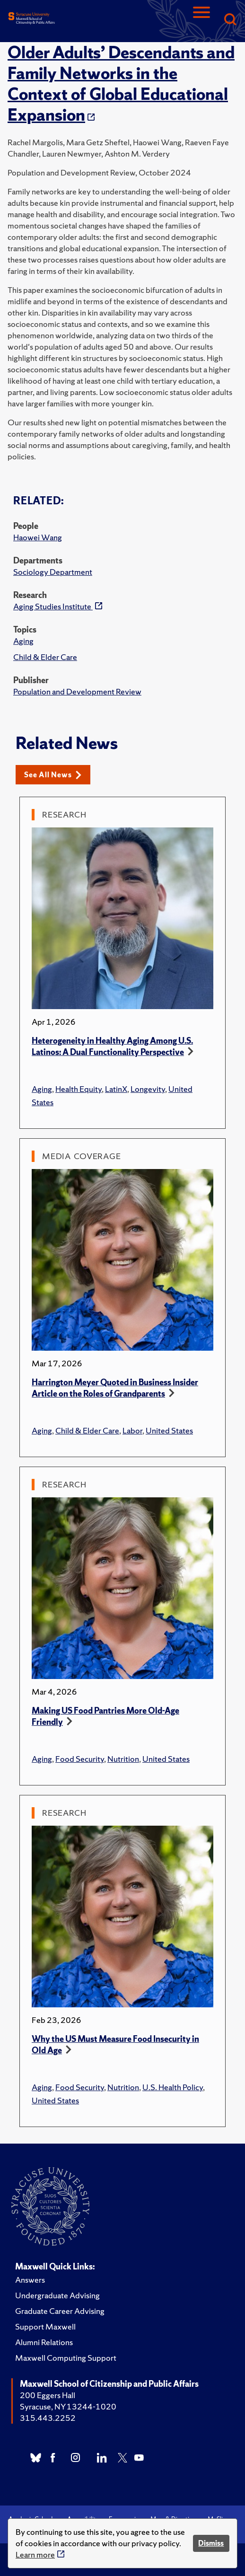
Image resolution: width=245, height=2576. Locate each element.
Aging (23, 640)
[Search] (230, 20)
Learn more (35, 2554)
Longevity (148, 1088)
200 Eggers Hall (47, 2395)
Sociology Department (52, 571)
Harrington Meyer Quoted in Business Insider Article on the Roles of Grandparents (115, 1388)
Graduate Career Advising (60, 2310)
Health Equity (78, 1088)
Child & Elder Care (45, 656)
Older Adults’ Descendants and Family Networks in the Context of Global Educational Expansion (121, 84)
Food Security (79, 1758)
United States (169, 1430)
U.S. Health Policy (172, 2087)
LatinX (116, 1088)
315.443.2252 (48, 2417)
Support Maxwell (45, 2326)
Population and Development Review (77, 691)
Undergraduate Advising (57, 2295)
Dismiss (211, 2543)
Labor (132, 1430)
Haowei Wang (37, 537)
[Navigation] (201, 20)
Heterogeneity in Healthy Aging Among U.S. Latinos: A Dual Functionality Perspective (112, 1046)
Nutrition (123, 1758)
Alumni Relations (44, 2342)
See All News (52, 775)
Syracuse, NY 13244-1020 (68, 2406)
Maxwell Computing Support (65, 2357)
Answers (30, 2279)
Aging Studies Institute (53, 606)
